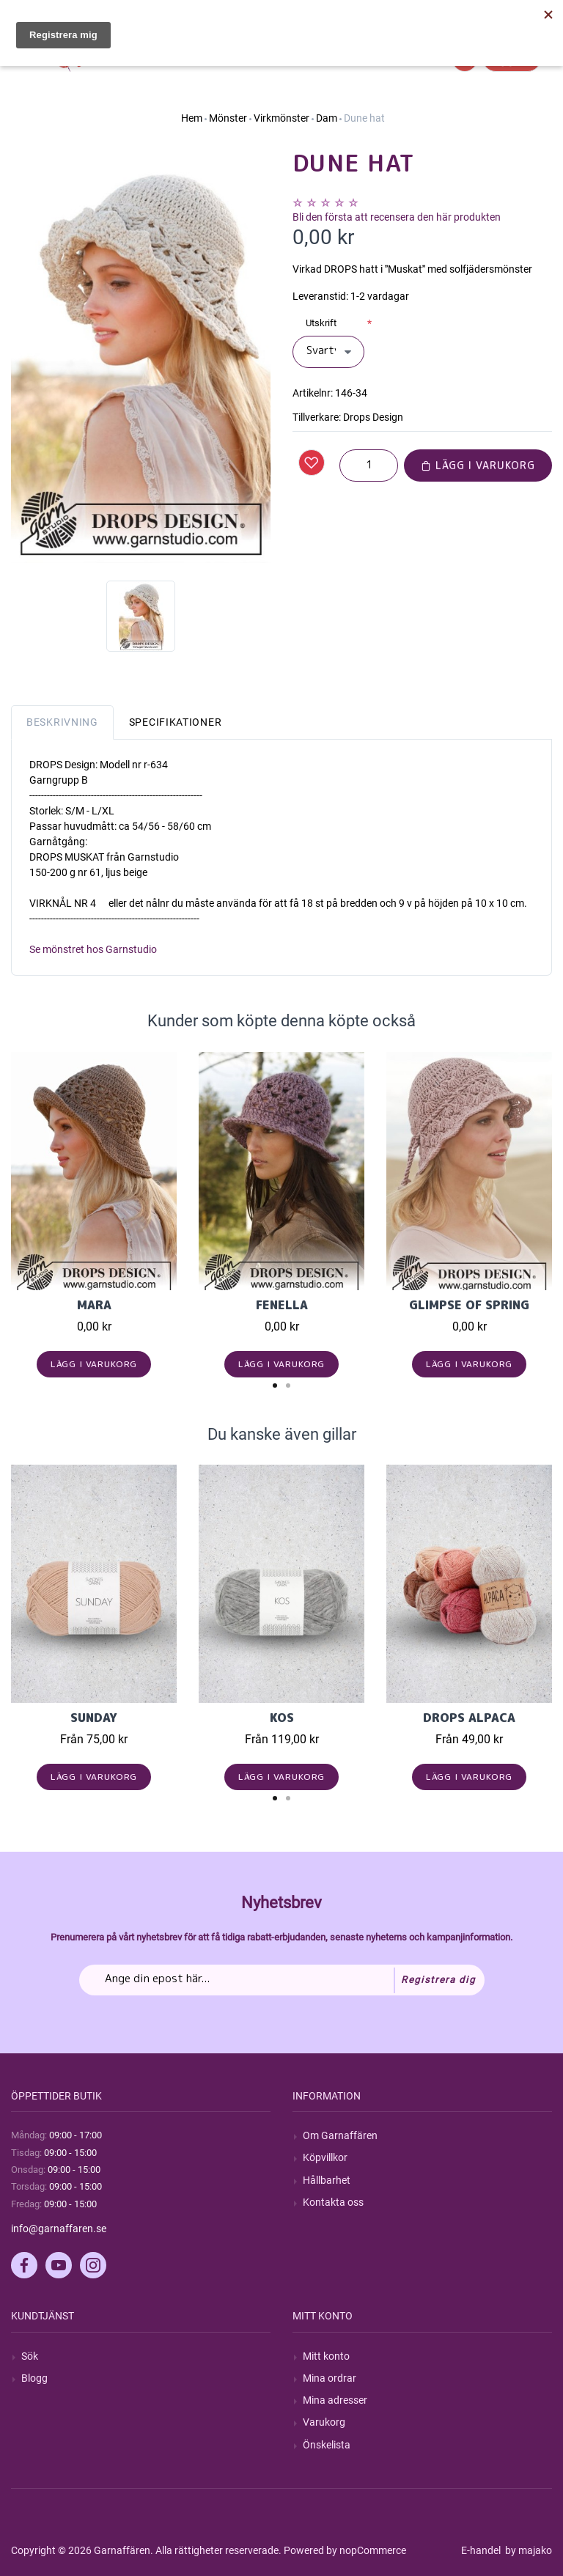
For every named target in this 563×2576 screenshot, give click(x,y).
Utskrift (321, 322)
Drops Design (373, 417)
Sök (29, 2356)
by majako (527, 2550)
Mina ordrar (329, 2378)
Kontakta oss (333, 2202)
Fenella (282, 1305)
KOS (282, 1718)
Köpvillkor (325, 2157)
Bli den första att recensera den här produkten (396, 217)
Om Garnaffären (340, 2135)
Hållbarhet (326, 2180)
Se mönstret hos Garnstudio (93, 949)
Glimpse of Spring (469, 1305)
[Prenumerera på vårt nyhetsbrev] (281, 1980)
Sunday (93, 1718)
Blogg (34, 2378)
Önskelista (326, 2445)
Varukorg (324, 2422)
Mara (94, 1305)
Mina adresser (335, 2400)
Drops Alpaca (469, 1718)
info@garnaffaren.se (58, 2228)
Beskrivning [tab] (62, 722)
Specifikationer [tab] (175, 722)
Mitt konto (326, 2356)
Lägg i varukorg (478, 465)
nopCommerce (372, 2550)
